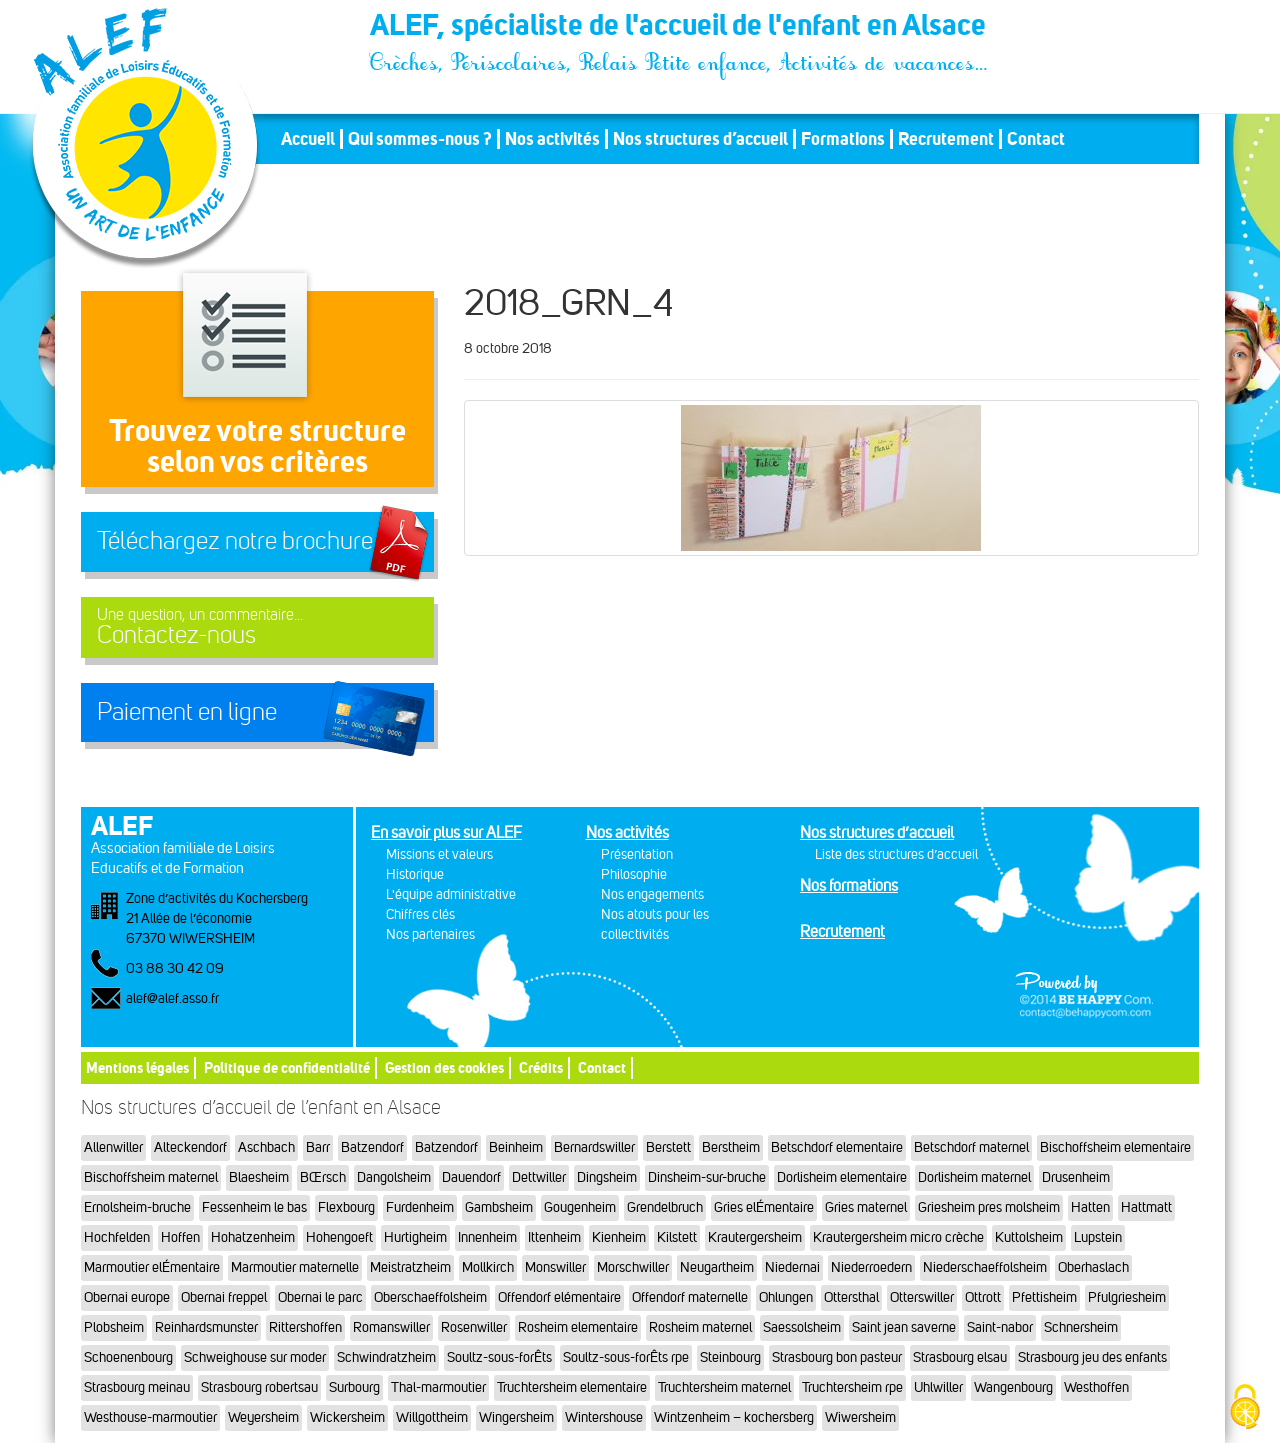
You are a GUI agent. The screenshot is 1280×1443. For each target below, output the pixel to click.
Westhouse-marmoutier (150, 1417)
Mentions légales (137, 1067)
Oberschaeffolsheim (430, 1297)
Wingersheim (516, 1417)
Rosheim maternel (700, 1327)
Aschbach (266, 1147)
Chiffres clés (420, 914)
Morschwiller (633, 1267)
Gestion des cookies (444, 1067)
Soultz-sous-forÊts (499, 1357)
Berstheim (731, 1147)
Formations (843, 139)
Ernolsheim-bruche (137, 1207)
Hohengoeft (339, 1237)
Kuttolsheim (1029, 1237)
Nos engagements (652, 894)
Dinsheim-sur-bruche (707, 1177)
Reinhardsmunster (206, 1327)
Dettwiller (539, 1177)
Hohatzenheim (253, 1237)
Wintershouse (604, 1417)
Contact (1036, 139)
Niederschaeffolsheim (985, 1267)
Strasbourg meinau (137, 1387)
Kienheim (619, 1237)
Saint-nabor (1000, 1327)
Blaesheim (259, 1177)
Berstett (668, 1147)
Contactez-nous (257, 627)
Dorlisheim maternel (974, 1177)
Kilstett (677, 1237)
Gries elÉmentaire (764, 1207)
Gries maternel (866, 1207)
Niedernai (792, 1267)
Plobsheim (114, 1327)
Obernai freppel (224, 1297)
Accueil (308, 139)
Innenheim (487, 1237)
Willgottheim (432, 1417)
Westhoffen (1096, 1387)
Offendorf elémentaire (559, 1297)
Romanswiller (391, 1327)
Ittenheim (554, 1237)
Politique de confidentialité (287, 1067)
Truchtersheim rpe (852, 1387)
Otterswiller (922, 1297)
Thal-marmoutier (438, 1387)
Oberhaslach (1093, 1267)
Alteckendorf (190, 1147)
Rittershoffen (305, 1327)
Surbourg (354, 1387)
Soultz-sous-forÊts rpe (626, 1357)
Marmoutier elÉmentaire (152, 1267)
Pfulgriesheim (1127, 1297)
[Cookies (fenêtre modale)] (1245, 1408)
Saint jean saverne (904, 1327)
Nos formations (849, 885)
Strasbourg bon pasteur (837, 1357)
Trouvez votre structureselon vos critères (257, 445)
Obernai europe (127, 1297)
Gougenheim (580, 1207)
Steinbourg (730, 1357)
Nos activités (552, 139)
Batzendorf (372, 1147)
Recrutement (946, 139)
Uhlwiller (938, 1387)
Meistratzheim (410, 1267)
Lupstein (1098, 1237)
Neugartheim (717, 1267)
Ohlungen (786, 1297)
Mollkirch (488, 1267)
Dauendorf (471, 1177)
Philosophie (634, 874)
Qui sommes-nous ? (420, 139)
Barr (318, 1147)
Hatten (1090, 1207)
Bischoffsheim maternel (151, 1177)
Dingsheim (607, 1177)
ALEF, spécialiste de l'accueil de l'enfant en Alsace (680, 28)
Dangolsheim (394, 1177)
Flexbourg (346, 1207)
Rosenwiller (474, 1327)
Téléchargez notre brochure (235, 541)
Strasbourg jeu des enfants (1092, 1357)
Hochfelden (117, 1237)
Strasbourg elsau (960, 1357)
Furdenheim (420, 1207)
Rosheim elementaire (578, 1327)
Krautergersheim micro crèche (898, 1237)
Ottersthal (851, 1297)
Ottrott (983, 1297)
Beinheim (516, 1147)
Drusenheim (1076, 1177)
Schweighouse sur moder (255, 1357)
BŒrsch (323, 1177)
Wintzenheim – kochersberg (734, 1417)
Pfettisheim (1044, 1297)
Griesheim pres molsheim (989, 1207)
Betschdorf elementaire (837, 1147)
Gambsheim (499, 1207)
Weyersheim (263, 1417)
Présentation (637, 854)
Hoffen (180, 1237)
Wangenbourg (1013, 1387)
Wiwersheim (860, 1417)
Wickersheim (347, 1417)
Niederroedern (871, 1267)
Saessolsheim (802, 1327)
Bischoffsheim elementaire (1115, 1147)
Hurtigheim (415, 1237)
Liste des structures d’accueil (896, 854)
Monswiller (555, 1267)
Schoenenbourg (128, 1357)
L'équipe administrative (451, 894)
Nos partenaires (430, 934)
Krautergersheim (755, 1237)
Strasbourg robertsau (259, 1387)
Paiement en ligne (187, 712)
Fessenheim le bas (254, 1207)
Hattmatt (1146, 1207)
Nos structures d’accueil (700, 139)
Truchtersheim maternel (724, 1387)
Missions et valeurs (439, 854)
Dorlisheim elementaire (842, 1177)
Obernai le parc (320, 1297)
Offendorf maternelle (690, 1297)
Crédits (541, 1067)
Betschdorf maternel (971, 1147)
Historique (415, 874)
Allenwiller (113, 1147)
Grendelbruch (665, 1207)
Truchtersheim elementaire (572, 1387)
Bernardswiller (594, 1147)
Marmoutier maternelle (295, 1267)
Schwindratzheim (386, 1357)
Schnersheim (1081, 1327)
